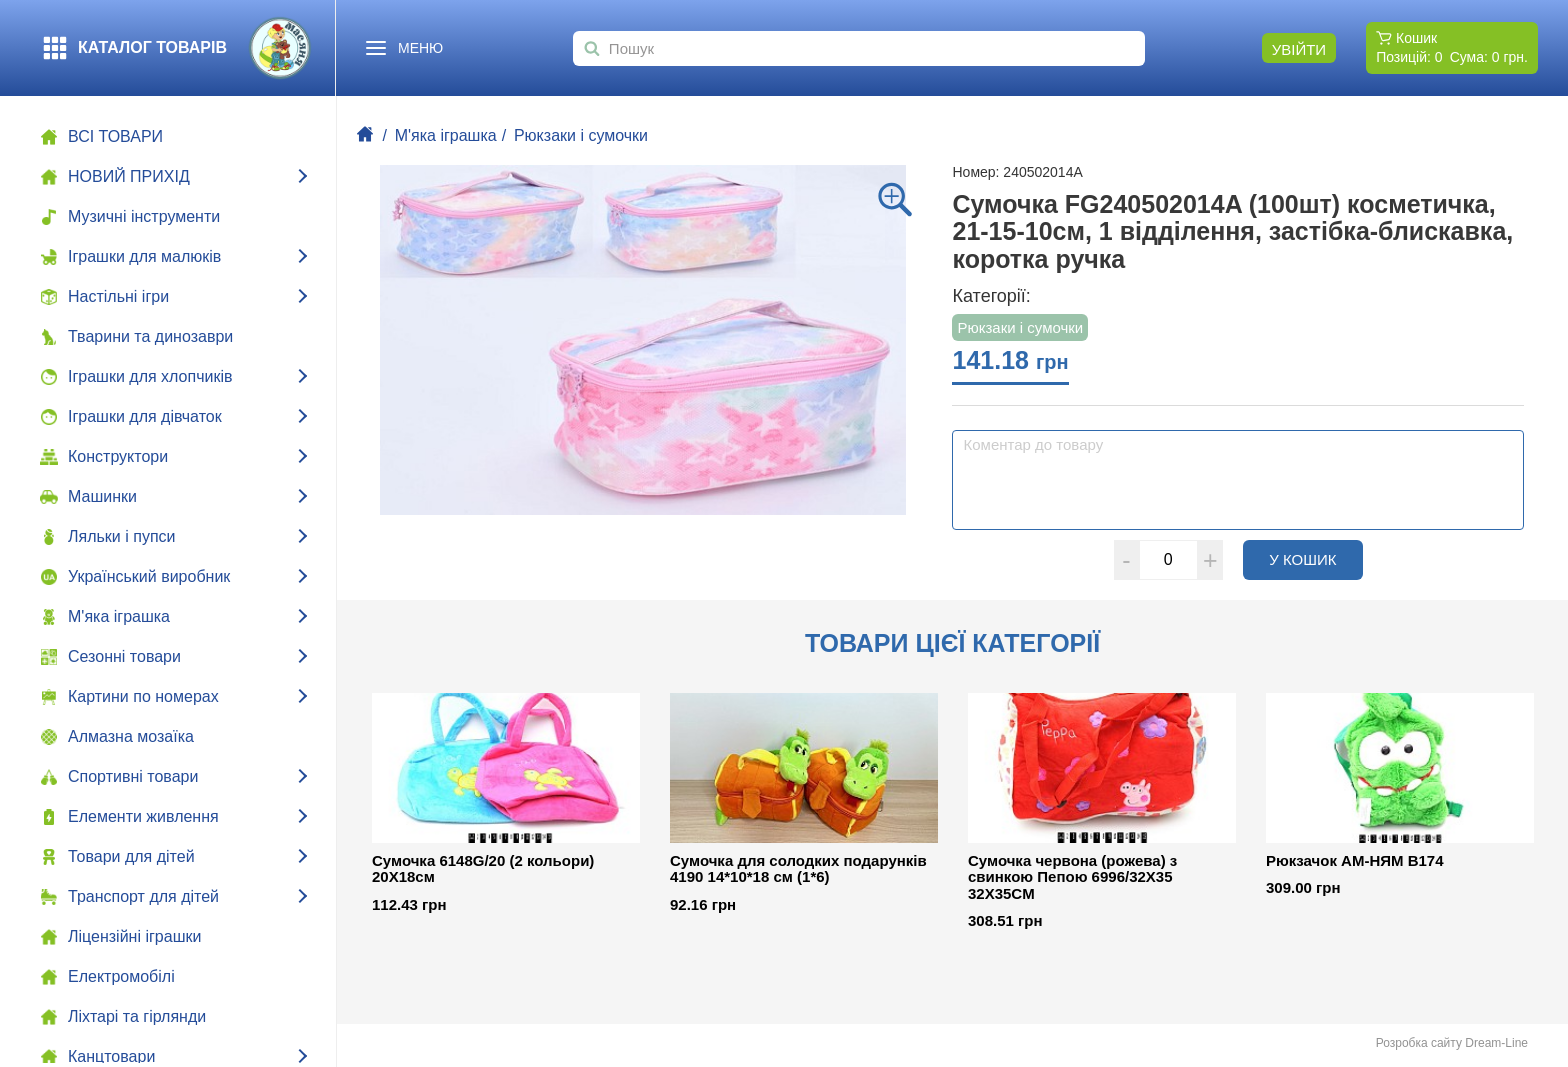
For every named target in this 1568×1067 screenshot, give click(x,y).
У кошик (1316, 559)
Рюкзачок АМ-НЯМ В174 (1355, 861)
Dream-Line (1496, 1043)
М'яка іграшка (446, 135)
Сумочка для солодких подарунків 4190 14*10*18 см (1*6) (798, 869)
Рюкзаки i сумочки (581, 135)
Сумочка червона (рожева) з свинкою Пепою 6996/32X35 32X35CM (1072, 877)
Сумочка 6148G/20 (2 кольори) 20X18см (483, 869)
